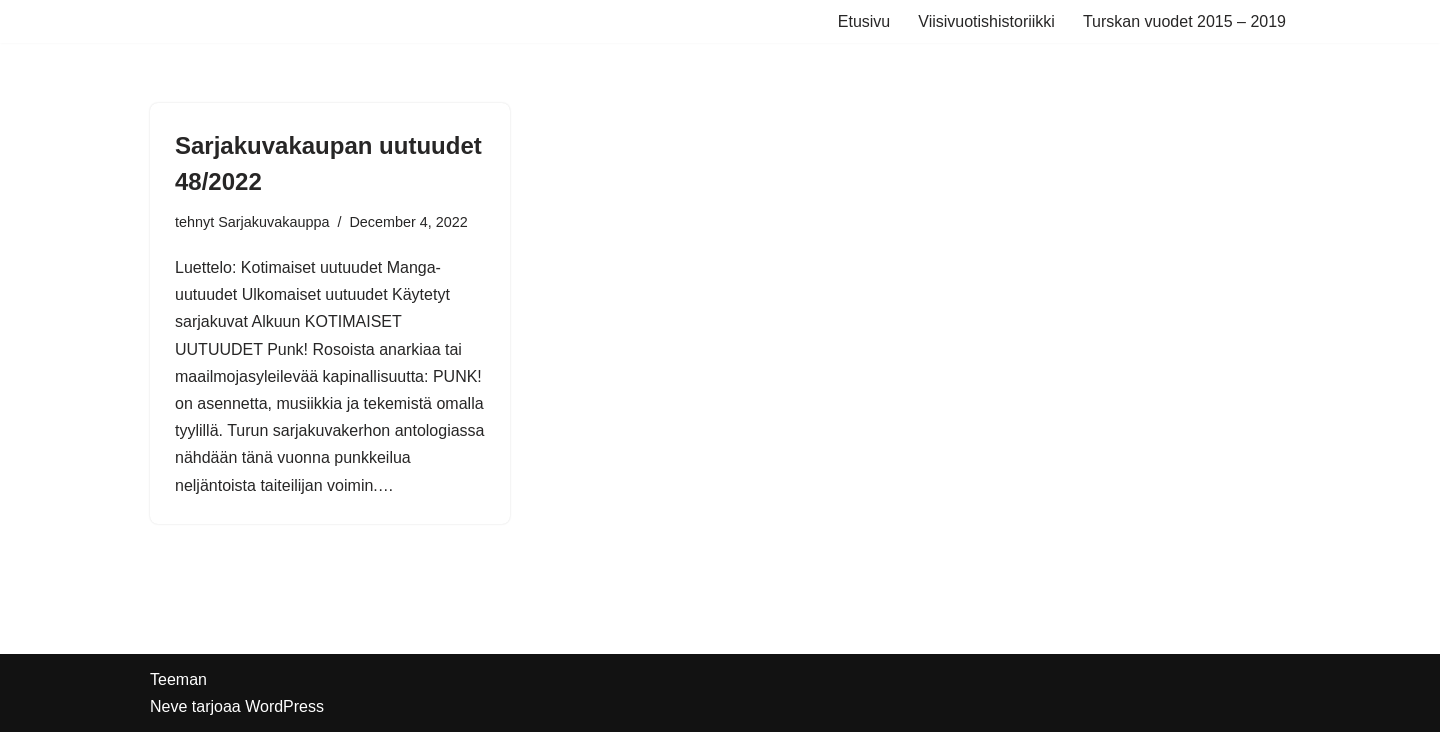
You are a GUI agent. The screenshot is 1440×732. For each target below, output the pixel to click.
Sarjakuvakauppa (273, 222)
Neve (168, 706)
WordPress (284, 706)
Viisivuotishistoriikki (986, 21)
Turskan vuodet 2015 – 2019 (1184, 21)
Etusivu (864, 21)
